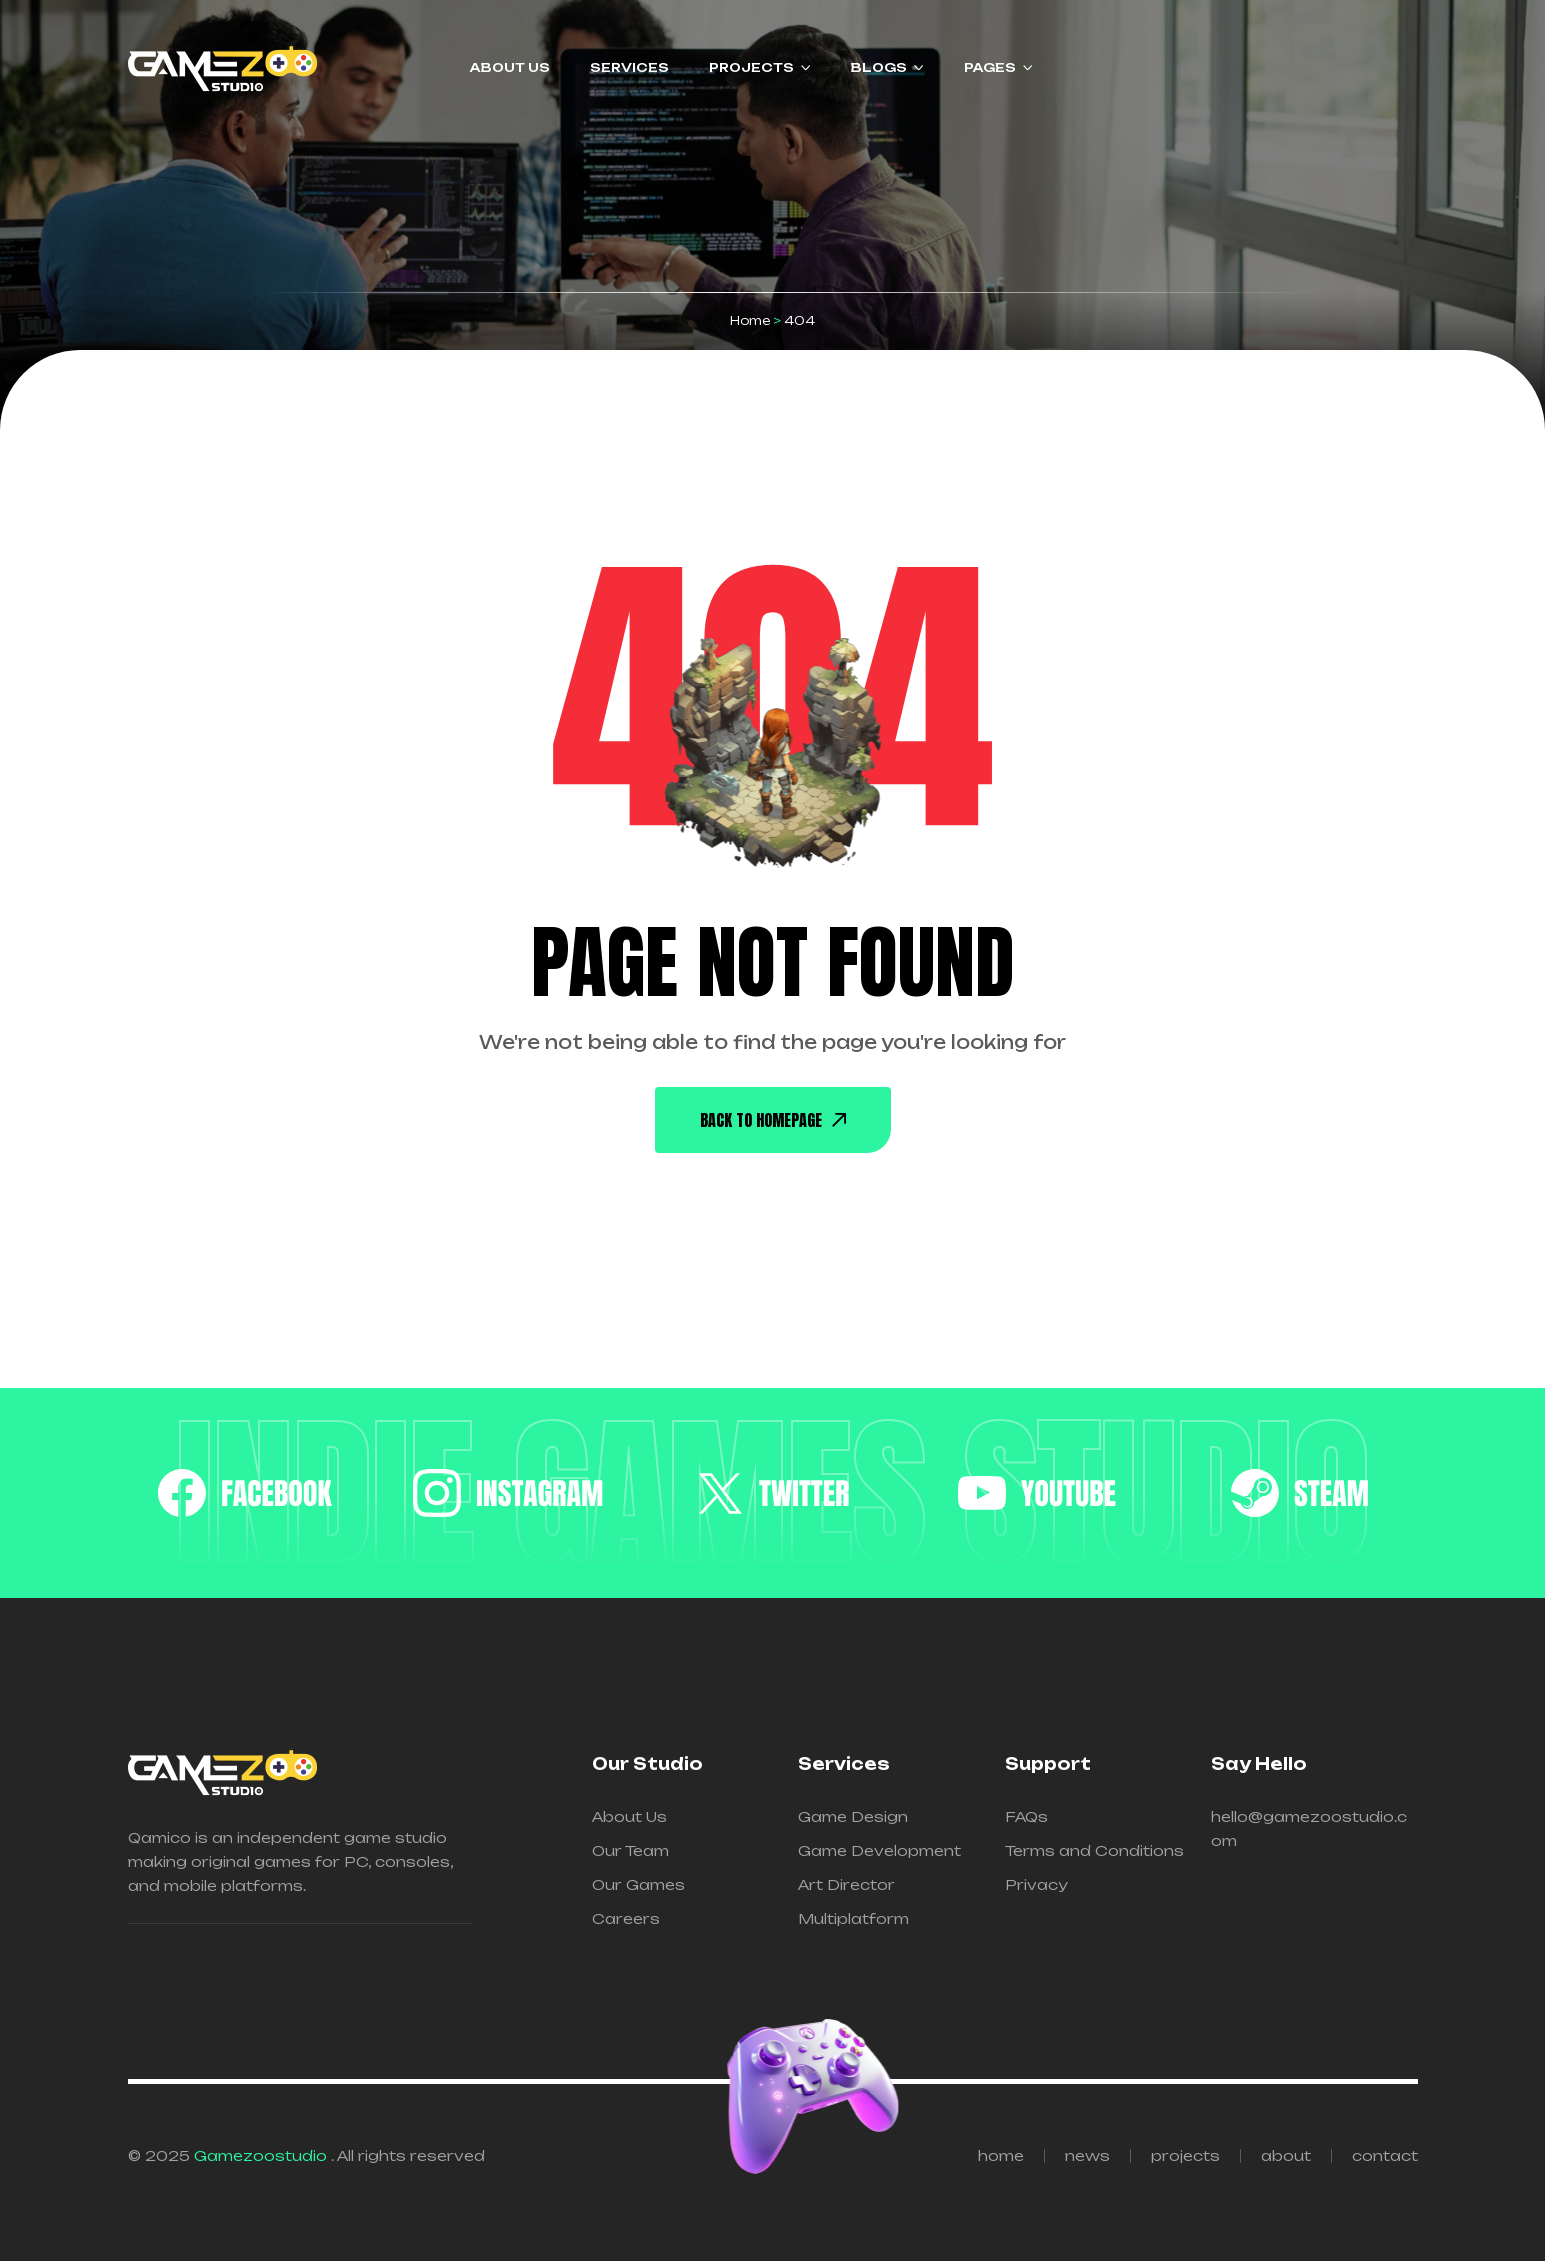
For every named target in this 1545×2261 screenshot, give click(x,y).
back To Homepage (773, 1120)
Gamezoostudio (262, 2155)
